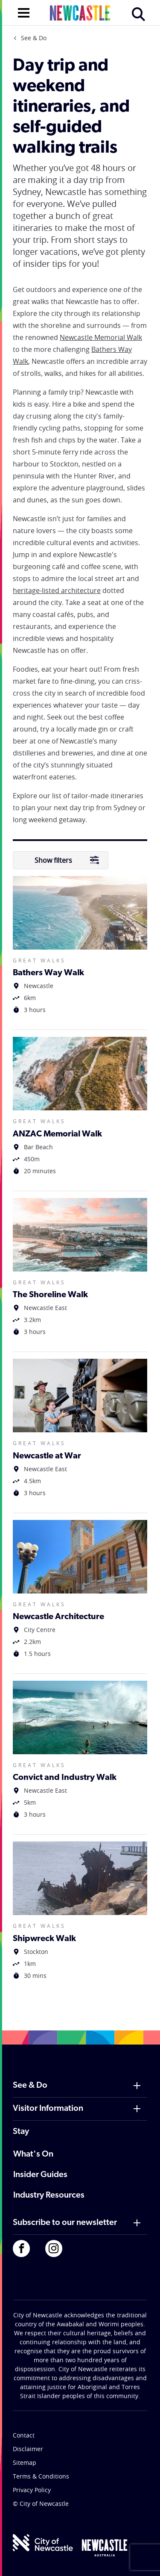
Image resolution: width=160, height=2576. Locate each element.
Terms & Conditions (41, 2476)
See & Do (34, 38)
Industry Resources (48, 2195)
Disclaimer (28, 2449)
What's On (33, 2154)
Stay (21, 2131)
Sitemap (24, 2462)
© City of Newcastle (41, 2503)
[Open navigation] (24, 12)
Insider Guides (40, 2175)
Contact (24, 2435)
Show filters (67, 860)
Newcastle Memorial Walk (101, 337)
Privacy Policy (32, 2490)
